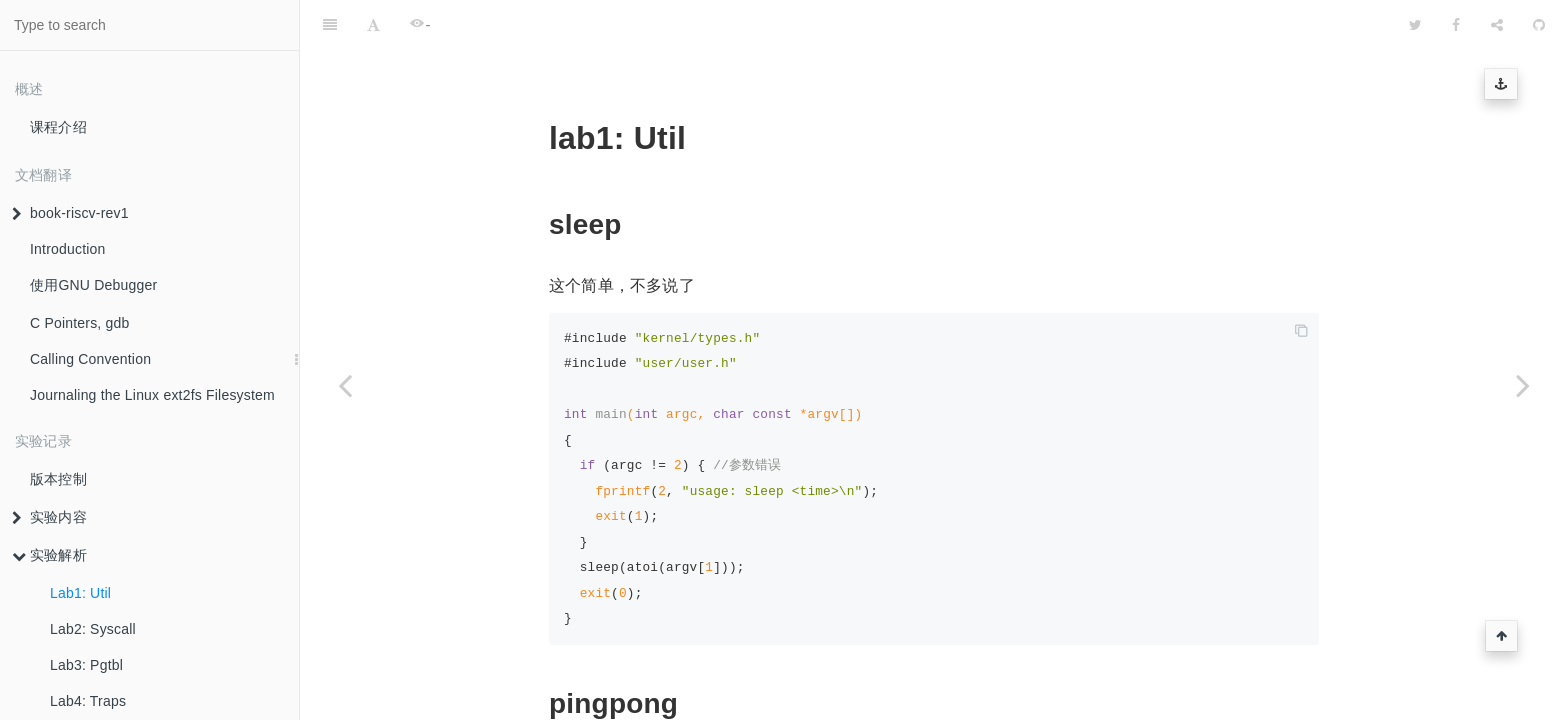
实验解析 (49, 555)
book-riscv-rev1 (70, 213)
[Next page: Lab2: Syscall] (1523, 385)
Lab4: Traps (88, 701)
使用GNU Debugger (93, 285)
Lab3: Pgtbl (86, 665)
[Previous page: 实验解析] (345, 385)
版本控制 (58, 479)
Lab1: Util (80, 593)
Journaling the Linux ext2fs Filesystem (152, 395)
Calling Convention (90, 359)
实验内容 (49, 517)
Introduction (68, 249)
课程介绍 (58, 127)
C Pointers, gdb (80, 323)
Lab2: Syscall (93, 629)
